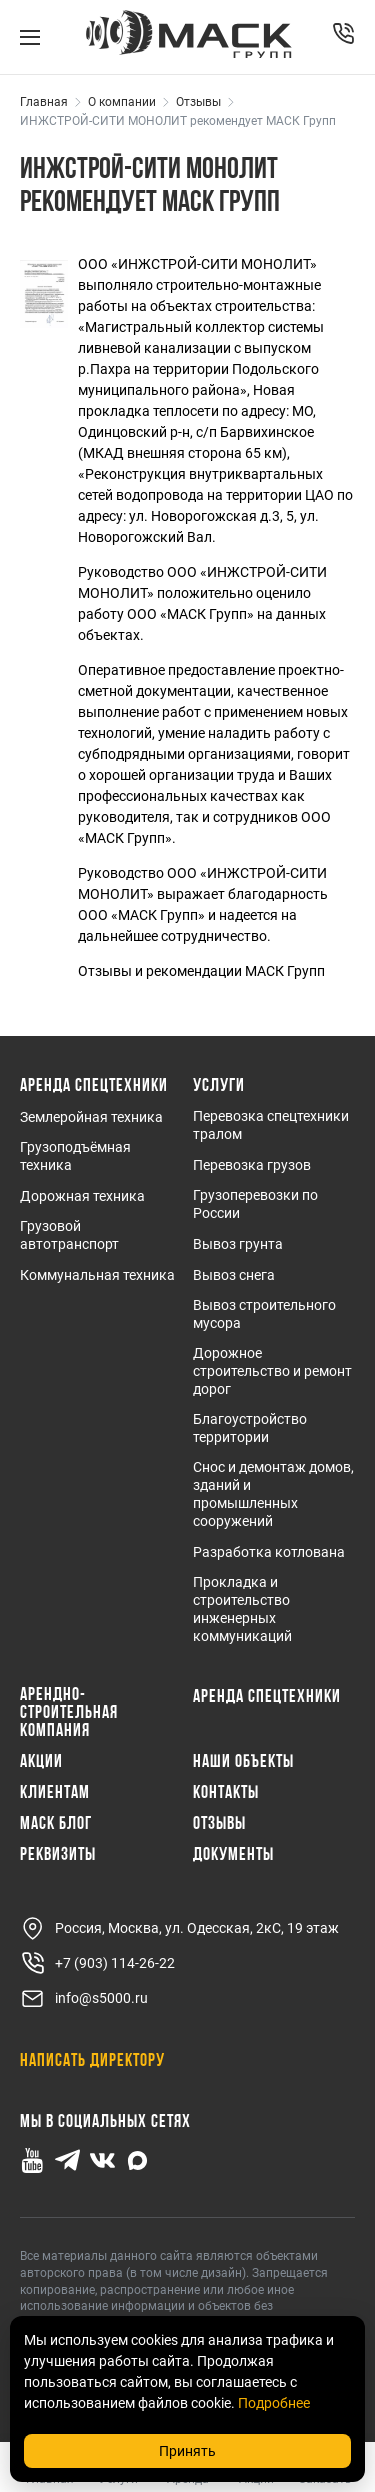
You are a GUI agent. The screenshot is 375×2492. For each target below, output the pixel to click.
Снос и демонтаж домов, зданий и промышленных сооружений (273, 1494)
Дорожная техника (82, 1196)
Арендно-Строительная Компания (69, 1714)
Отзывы (219, 1825)
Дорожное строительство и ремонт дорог (272, 1371)
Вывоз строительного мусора (264, 1314)
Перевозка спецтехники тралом (271, 1125)
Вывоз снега (234, 1275)
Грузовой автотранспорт (69, 1235)
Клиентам (55, 1794)
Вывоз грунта (238, 1244)
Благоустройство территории (250, 1428)
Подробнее (274, 2403)
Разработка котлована (269, 1552)
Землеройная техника (91, 1117)
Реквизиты (58, 1856)
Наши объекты (243, 1763)
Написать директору (92, 2061)
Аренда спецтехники (94, 1087)
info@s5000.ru (84, 1998)
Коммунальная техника (97, 1275)
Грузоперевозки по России (255, 1204)
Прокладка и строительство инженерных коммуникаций (242, 1609)
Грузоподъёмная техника (75, 1156)
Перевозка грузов (252, 1165)
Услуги (219, 1087)
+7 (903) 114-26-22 (97, 1963)
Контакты (226, 1794)
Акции (41, 1763)
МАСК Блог (56, 1825)
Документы (233, 1856)
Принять (187, 2451)
